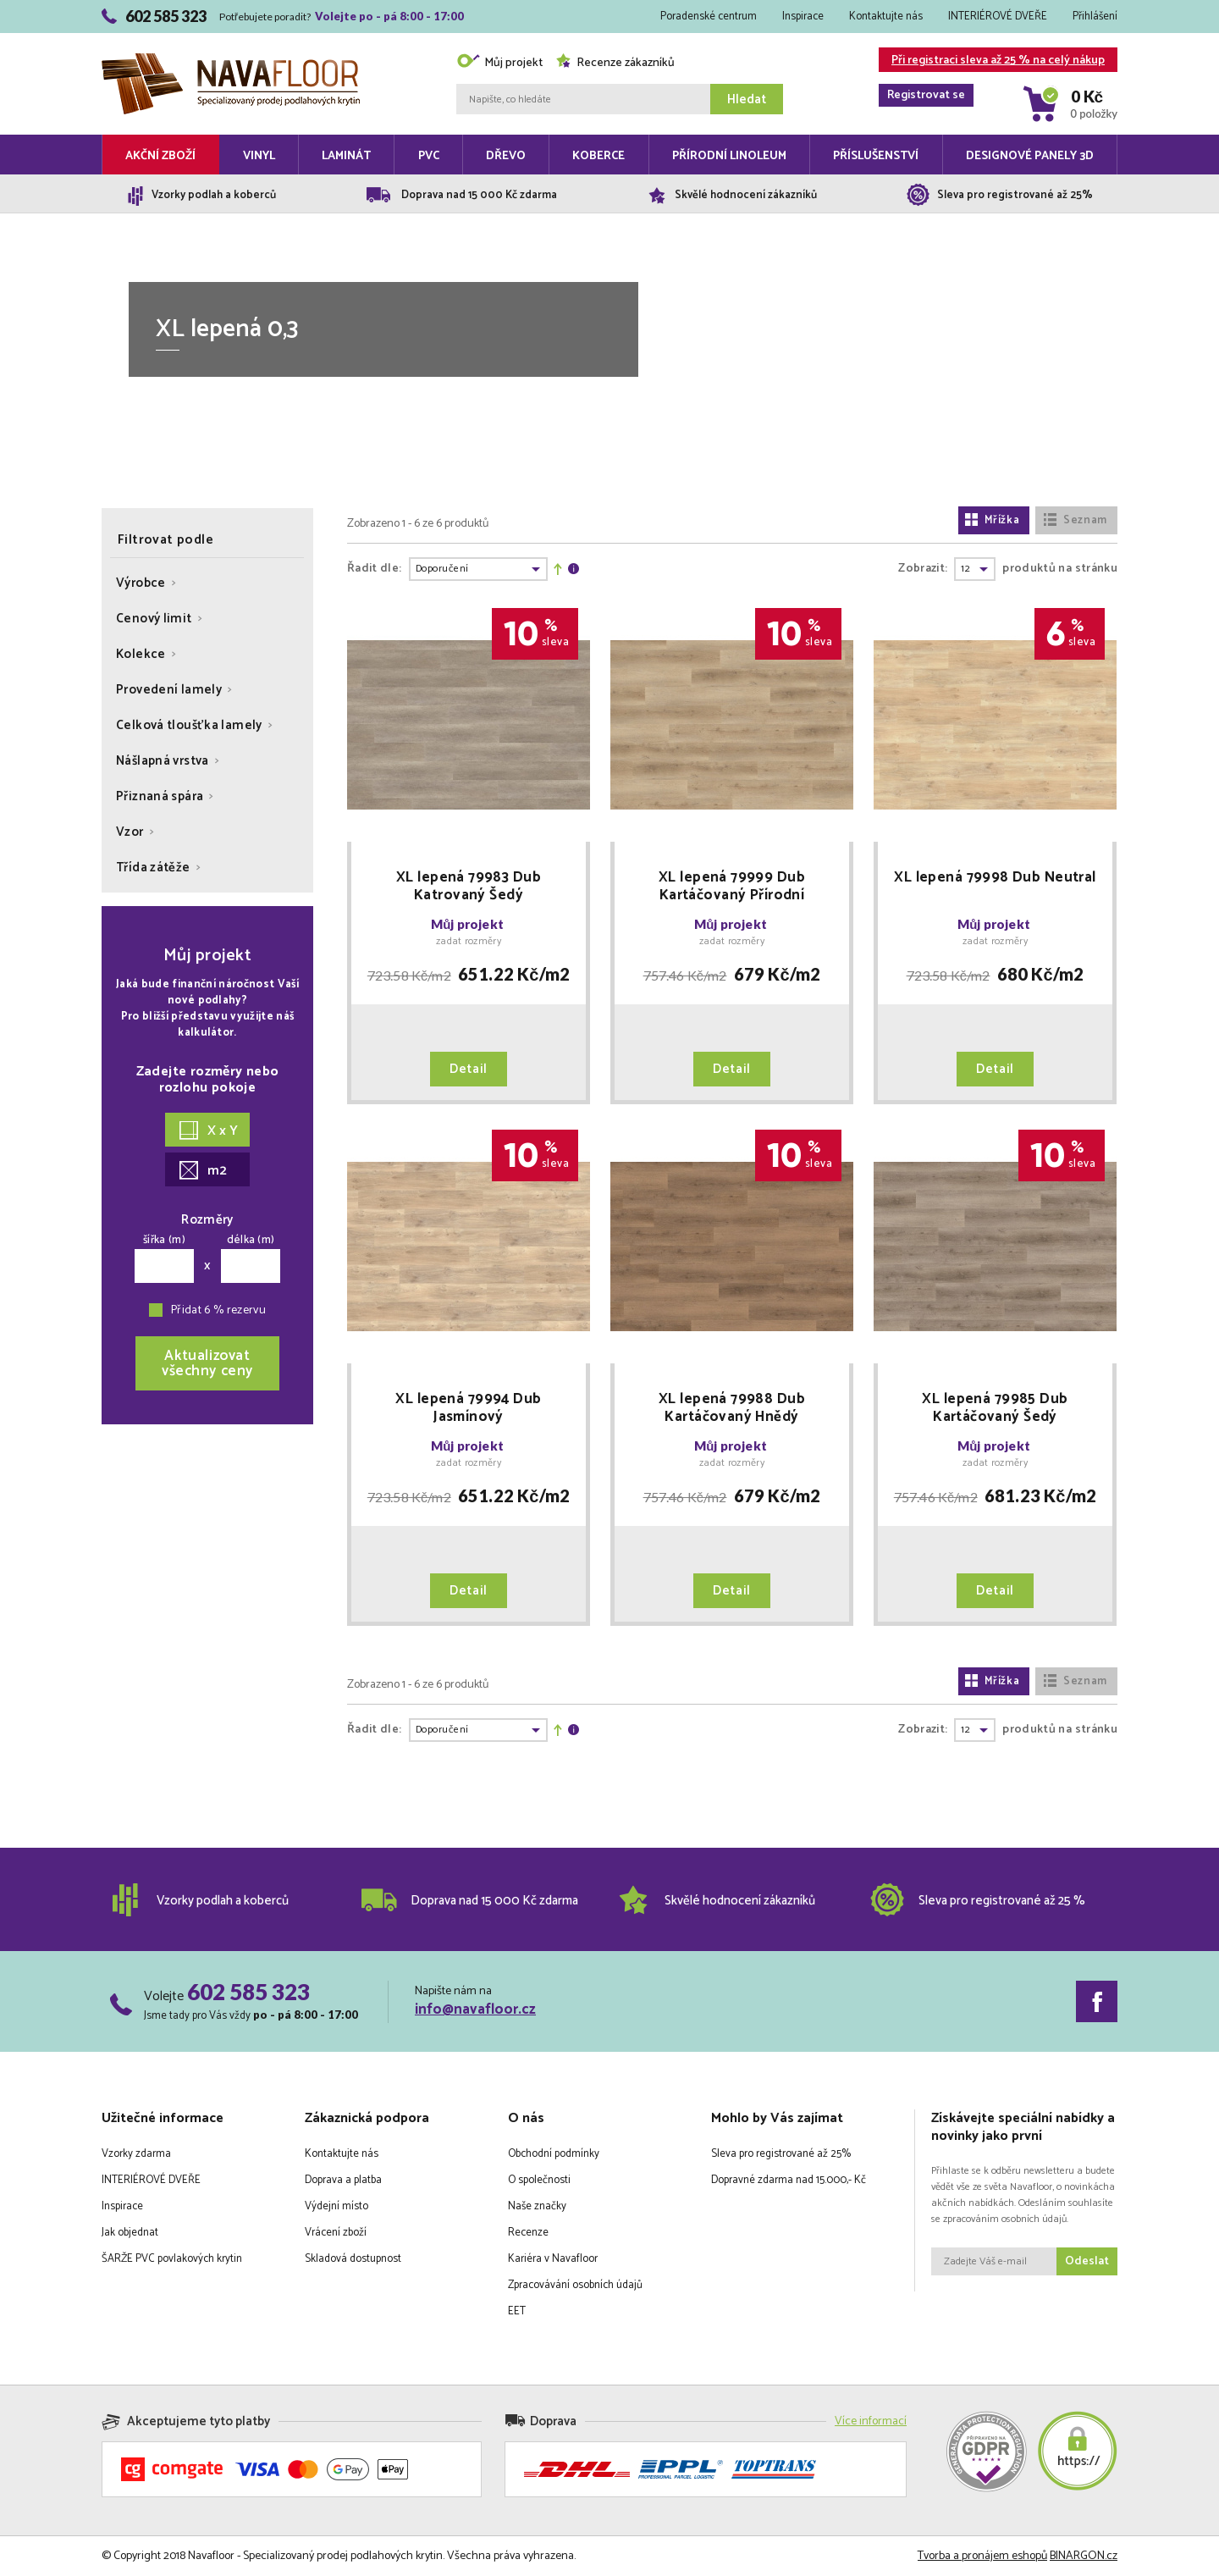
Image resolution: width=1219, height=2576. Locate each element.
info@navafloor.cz (475, 2009)
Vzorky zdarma (136, 2154)
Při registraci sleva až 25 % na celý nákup (992, 61)
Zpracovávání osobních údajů (575, 2285)
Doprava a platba (343, 2180)
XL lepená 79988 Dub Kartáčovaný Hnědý (732, 1408)
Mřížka (992, 520)
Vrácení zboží (336, 2233)
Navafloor (231, 59)
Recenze (528, 2233)
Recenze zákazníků (615, 63)
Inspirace (803, 16)
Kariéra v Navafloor (553, 2259)
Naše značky (537, 2206)
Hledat (746, 99)
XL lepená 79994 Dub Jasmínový (468, 1408)
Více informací (871, 2421)
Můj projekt (499, 63)
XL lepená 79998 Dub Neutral (994, 879)
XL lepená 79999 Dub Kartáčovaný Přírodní (732, 886)
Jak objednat (130, 2233)
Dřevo (506, 156)
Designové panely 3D (1030, 156)
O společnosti (539, 2180)
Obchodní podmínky (553, 2154)
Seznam (1075, 520)
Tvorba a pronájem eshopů (982, 2556)
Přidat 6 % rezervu (218, 1310)
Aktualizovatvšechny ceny (207, 1363)
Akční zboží (160, 156)
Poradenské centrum (708, 16)
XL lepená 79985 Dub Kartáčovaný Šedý (994, 1408)
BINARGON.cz (1083, 2556)
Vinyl (259, 156)
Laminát (346, 156)
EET (517, 2311)
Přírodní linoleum (729, 156)
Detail (468, 1069)
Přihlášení (1095, 16)
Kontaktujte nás (886, 16)
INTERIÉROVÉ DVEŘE (997, 16)
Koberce (598, 156)
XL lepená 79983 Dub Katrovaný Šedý (468, 886)
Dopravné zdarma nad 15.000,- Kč (788, 2180)
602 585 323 (248, 1991)
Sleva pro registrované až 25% (781, 2154)
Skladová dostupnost (353, 2259)
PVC (428, 156)
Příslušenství (875, 156)
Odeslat (1087, 2261)
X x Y (208, 1130)
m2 (203, 1170)
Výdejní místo (336, 2206)
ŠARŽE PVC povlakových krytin (172, 2259)
